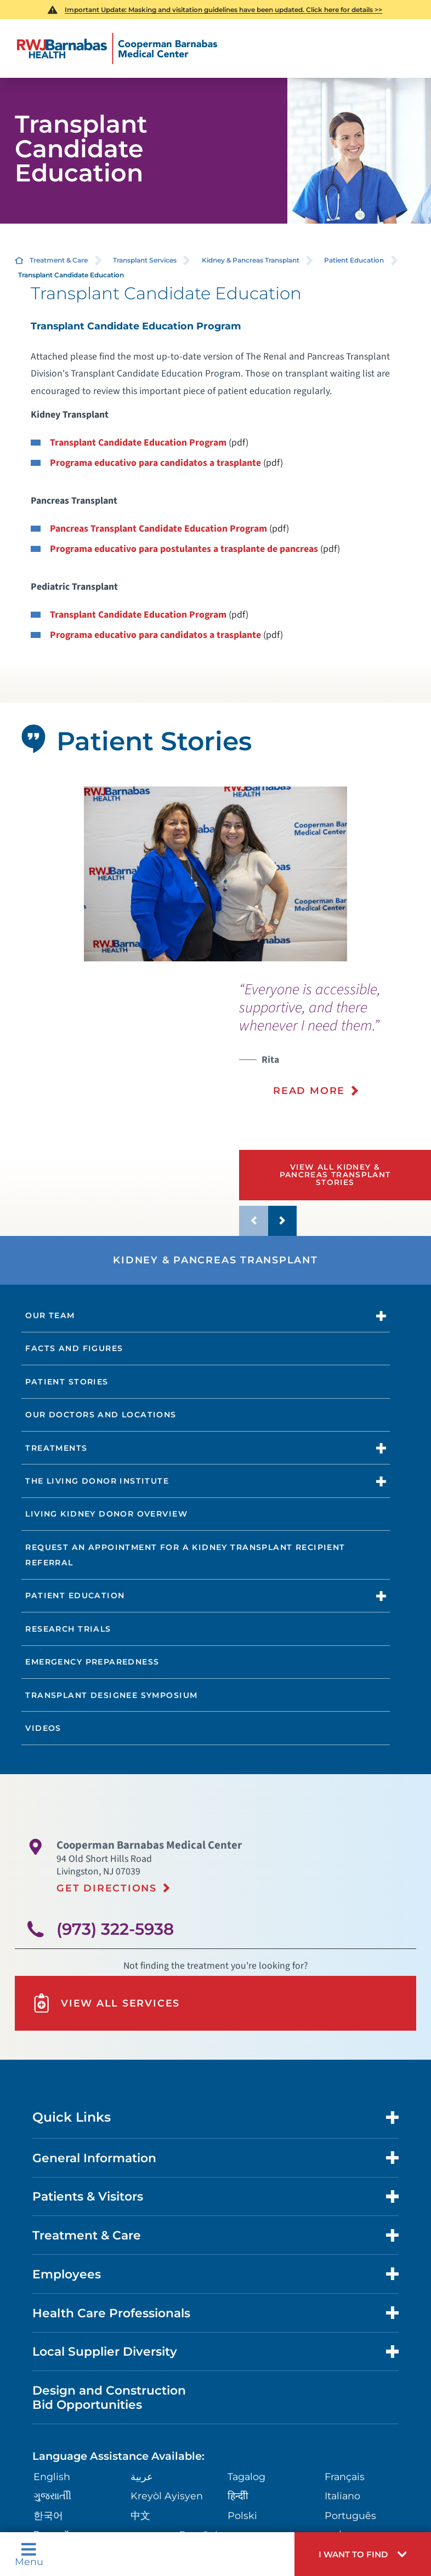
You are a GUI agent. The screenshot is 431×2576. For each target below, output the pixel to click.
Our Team (50, 1315)
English (51, 2476)
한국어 (48, 2515)
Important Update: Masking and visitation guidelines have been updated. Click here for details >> (223, 9)
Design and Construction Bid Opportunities (109, 2397)
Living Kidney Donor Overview (106, 1514)
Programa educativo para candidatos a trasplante (155, 463)
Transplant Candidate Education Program (138, 442)
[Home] (117, 48)
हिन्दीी (238, 2495)
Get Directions (106, 1888)
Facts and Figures (74, 1348)
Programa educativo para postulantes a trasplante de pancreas (184, 549)
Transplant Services (145, 260)
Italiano (342, 2495)
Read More (309, 1090)
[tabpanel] (215, 874)
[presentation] (335, 1046)
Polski (242, 2515)
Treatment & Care (59, 260)
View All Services (106, 2003)
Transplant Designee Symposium (111, 1695)
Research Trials (68, 1629)
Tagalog (246, 2476)
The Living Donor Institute (97, 1481)
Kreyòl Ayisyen (167, 2495)
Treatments (56, 1448)
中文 (140, 2515)
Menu (29, 2554)
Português (350, 2515)
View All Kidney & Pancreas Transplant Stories (335, 1174)
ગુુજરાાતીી (52, 2495)
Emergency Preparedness (92, 1662)
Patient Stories (66, 1382)
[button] (362, 2554)
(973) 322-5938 (115, 1929)
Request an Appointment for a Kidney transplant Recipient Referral (185, 1555)
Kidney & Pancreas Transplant (250, 260)
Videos (43, 1728)
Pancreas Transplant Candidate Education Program (158, 528)
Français (345, 2476)
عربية (142, 2476)
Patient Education (354, 260)
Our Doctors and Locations (100, 1415)
